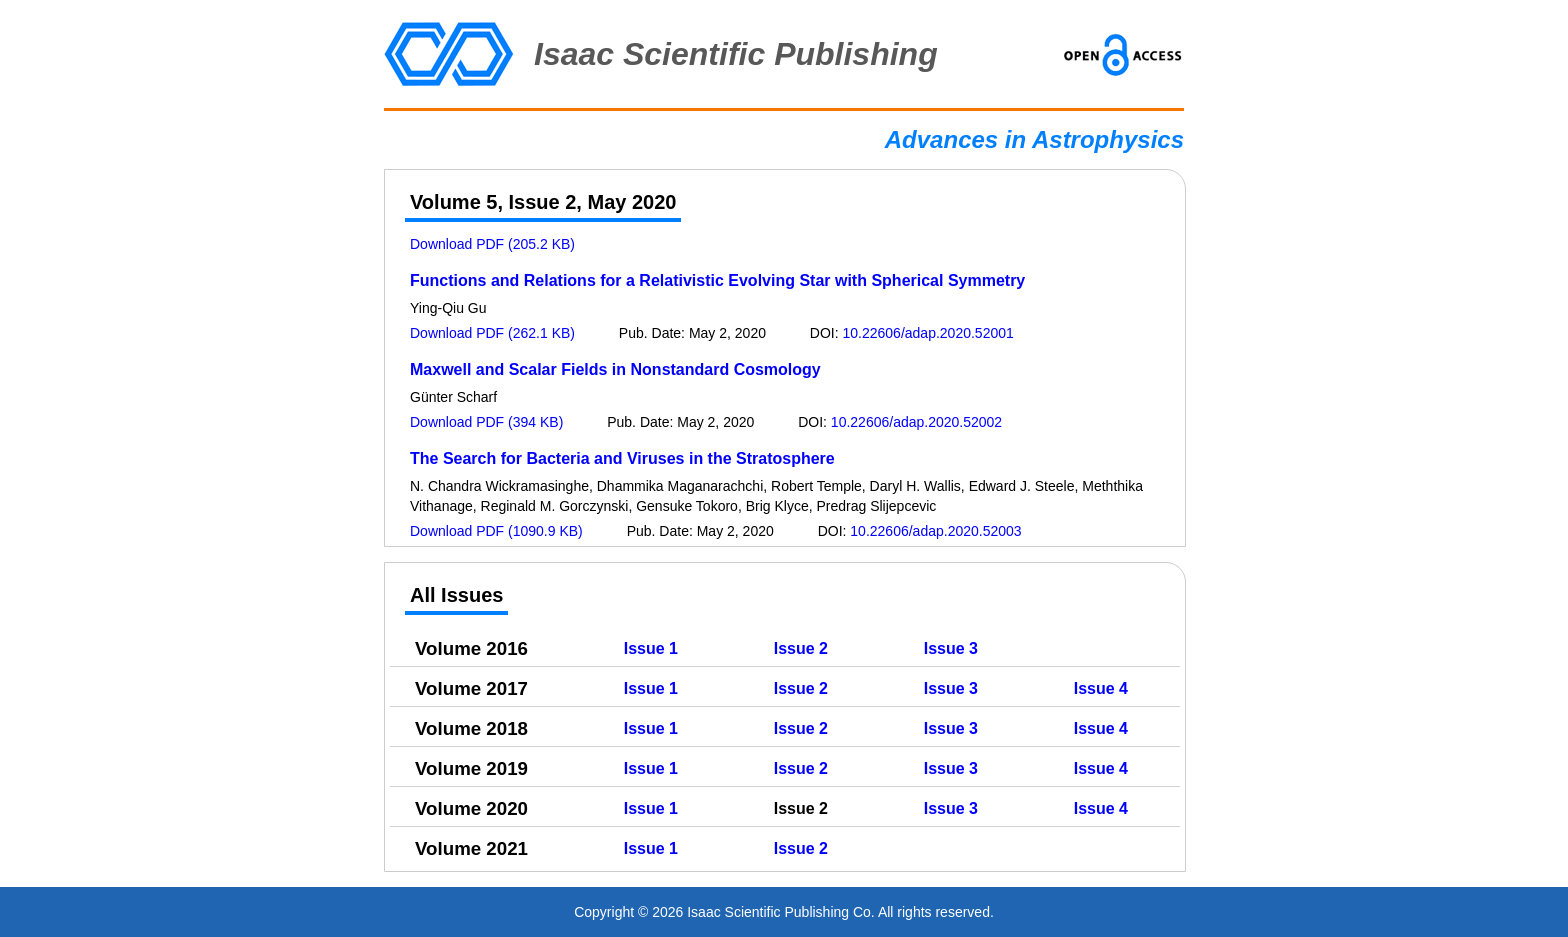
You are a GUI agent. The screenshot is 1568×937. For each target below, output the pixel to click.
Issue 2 (801, 648)
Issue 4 (1101, 688)
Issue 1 (651, 648)
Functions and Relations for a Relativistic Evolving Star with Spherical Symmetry (717, 280)
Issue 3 (951, 648)
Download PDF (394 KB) (486, 422)
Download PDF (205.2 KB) (492, 244)
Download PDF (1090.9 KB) (496, 531)
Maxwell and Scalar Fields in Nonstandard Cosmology (615, 369)
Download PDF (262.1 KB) (492, 333)
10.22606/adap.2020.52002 (916, 422)
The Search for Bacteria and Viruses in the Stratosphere (622, 458)
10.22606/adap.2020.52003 (935, 531)
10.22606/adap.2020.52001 (928, 333)
